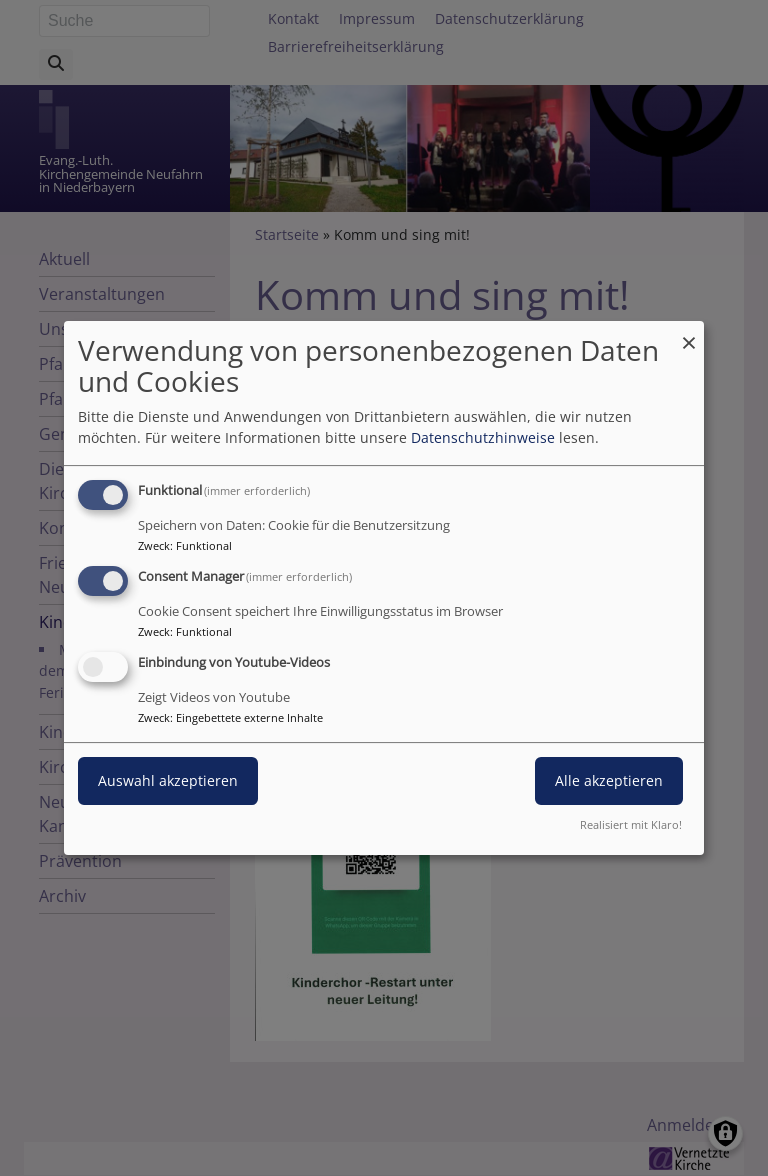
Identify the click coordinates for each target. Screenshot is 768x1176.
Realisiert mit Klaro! (631, 824)
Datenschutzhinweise (483, 437)
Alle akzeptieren (609, 780)
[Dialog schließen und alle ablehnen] (689, 333)
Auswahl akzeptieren (168, 780)
